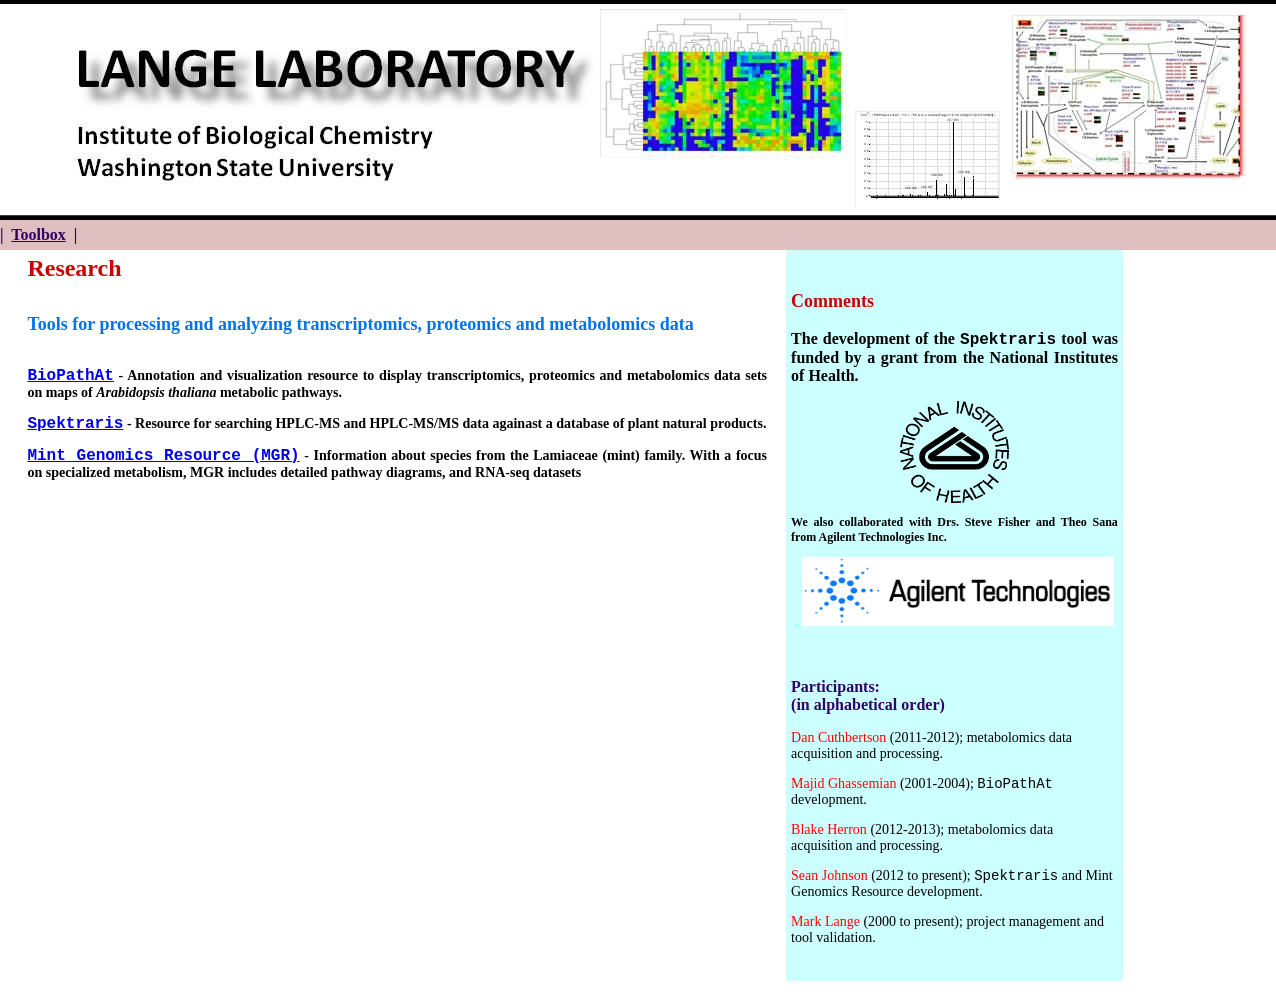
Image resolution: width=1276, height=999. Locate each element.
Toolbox (38, 234)
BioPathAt (70, 376)
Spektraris (75, 424)
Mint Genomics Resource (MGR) (163, 456)
